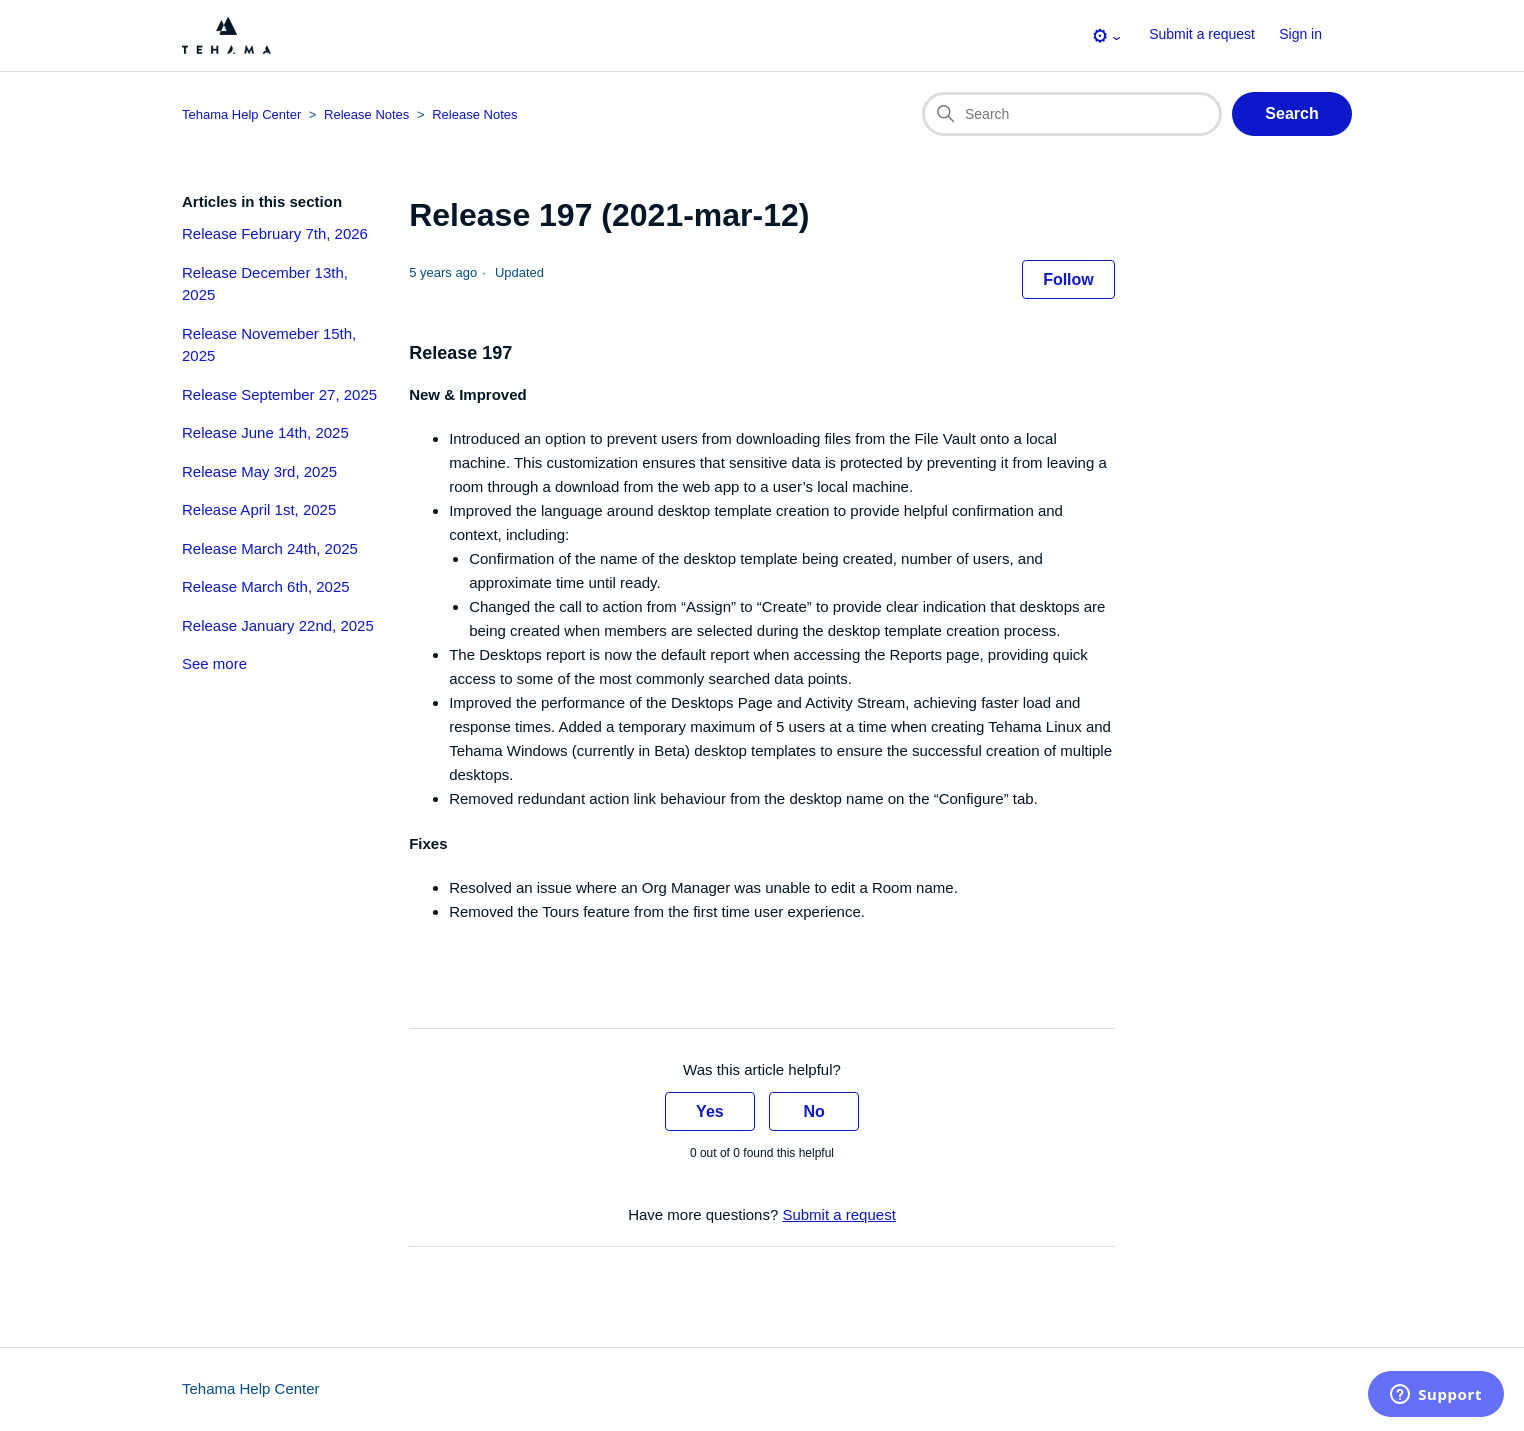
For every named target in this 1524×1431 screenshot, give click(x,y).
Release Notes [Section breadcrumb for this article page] (474, 114)
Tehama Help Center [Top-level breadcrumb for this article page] (241, 114)
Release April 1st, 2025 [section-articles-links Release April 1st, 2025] (259, 509)
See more (214, 663)
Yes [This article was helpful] (710, 1111)
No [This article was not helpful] (813, 1111)
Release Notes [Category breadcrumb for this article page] (366, 114)
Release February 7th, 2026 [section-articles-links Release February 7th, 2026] (275, 233)
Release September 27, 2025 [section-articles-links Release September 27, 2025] (279, 394)
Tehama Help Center (251, 1388)
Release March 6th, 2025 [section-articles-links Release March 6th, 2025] (266, 586)
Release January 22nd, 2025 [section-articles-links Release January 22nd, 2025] (278, 625)
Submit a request (1202, 34)
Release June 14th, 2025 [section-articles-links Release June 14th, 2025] (265, 432)
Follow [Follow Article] (1068, 279)
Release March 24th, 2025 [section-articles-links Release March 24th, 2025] (270, 548)
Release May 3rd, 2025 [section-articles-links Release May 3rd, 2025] (259, 471)
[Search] (1072, 114)
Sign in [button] (1300, 34)
